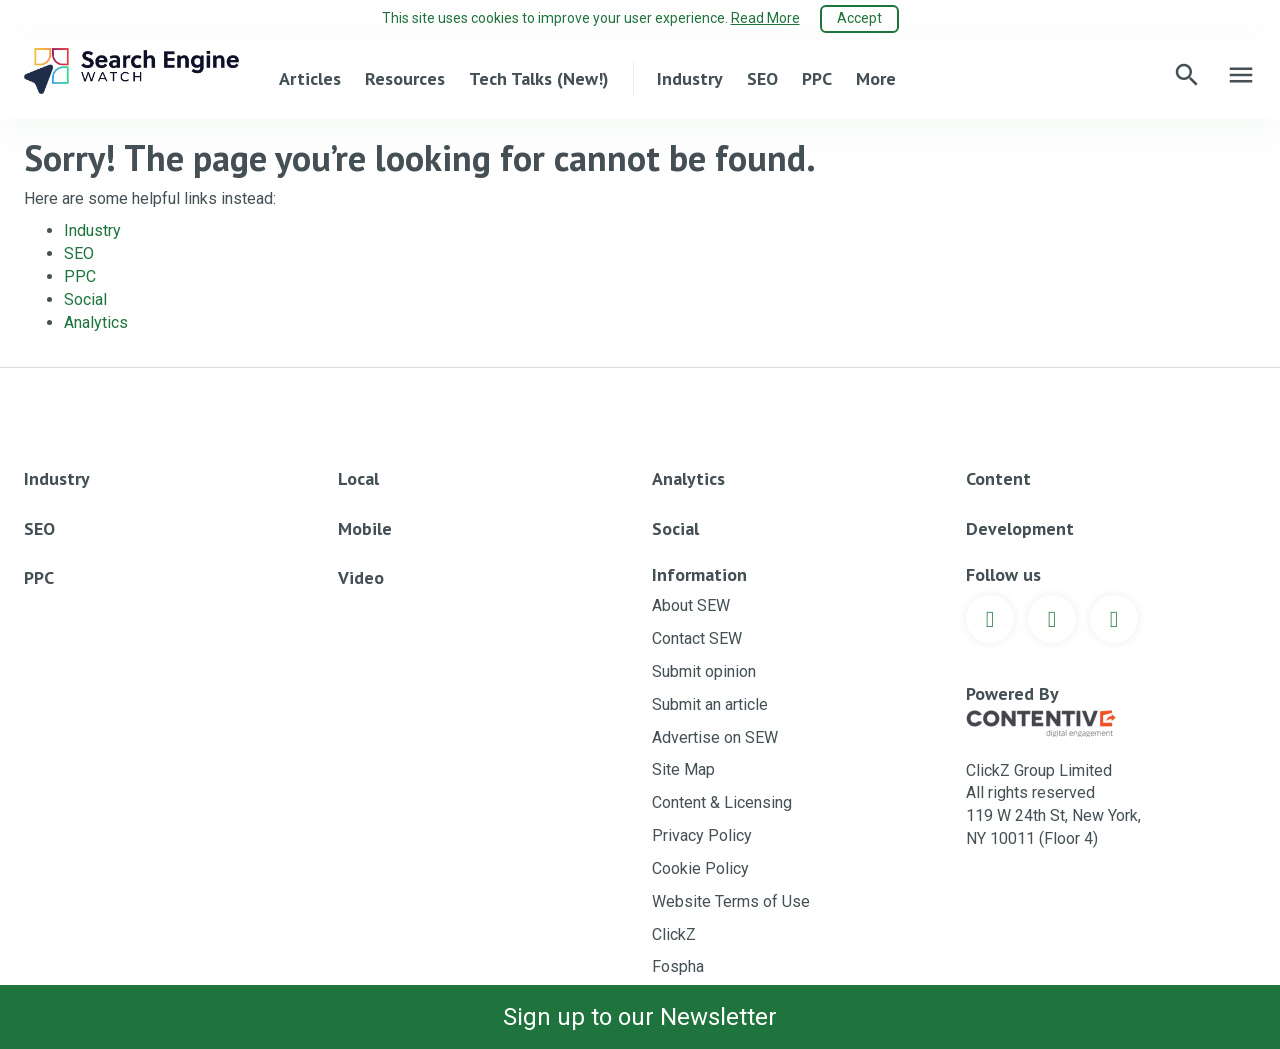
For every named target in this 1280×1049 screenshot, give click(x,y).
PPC (817, 78)
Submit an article (710, 704)
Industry (690, 78)
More (876, 78)
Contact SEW (697, 638)
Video (361, 577)
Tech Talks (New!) (539, 78)
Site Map (683, 769)
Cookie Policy (700, 868)
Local (358, 478)
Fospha (678, 966)
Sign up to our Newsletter (640, 1017)
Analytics (96, 322)
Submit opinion (704, 671)
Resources (405, 78)
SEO (762, 78)
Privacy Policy (702, 835)
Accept (859, 18)
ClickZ (674, 934)
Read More (765, 18)
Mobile (365, 528)
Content (998, 478)
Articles (310, 78)
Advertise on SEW (715, 737)
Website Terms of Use (731, 901)
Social (85, 299)
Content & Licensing (722, 802)
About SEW (691, 605)
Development (1020, 528)
